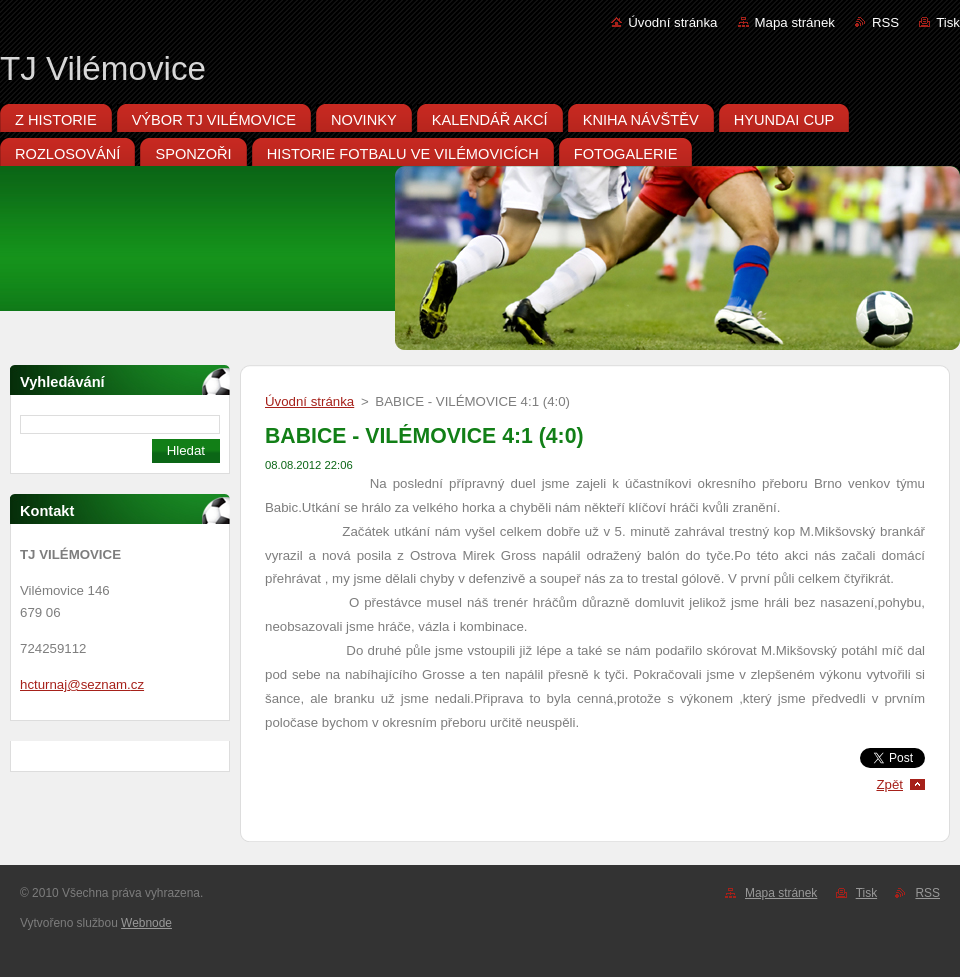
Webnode (146, 923)
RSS (885, 22)
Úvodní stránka (672, 22)
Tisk (948, 22)
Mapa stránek (795, 22)
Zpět (889, 784)
